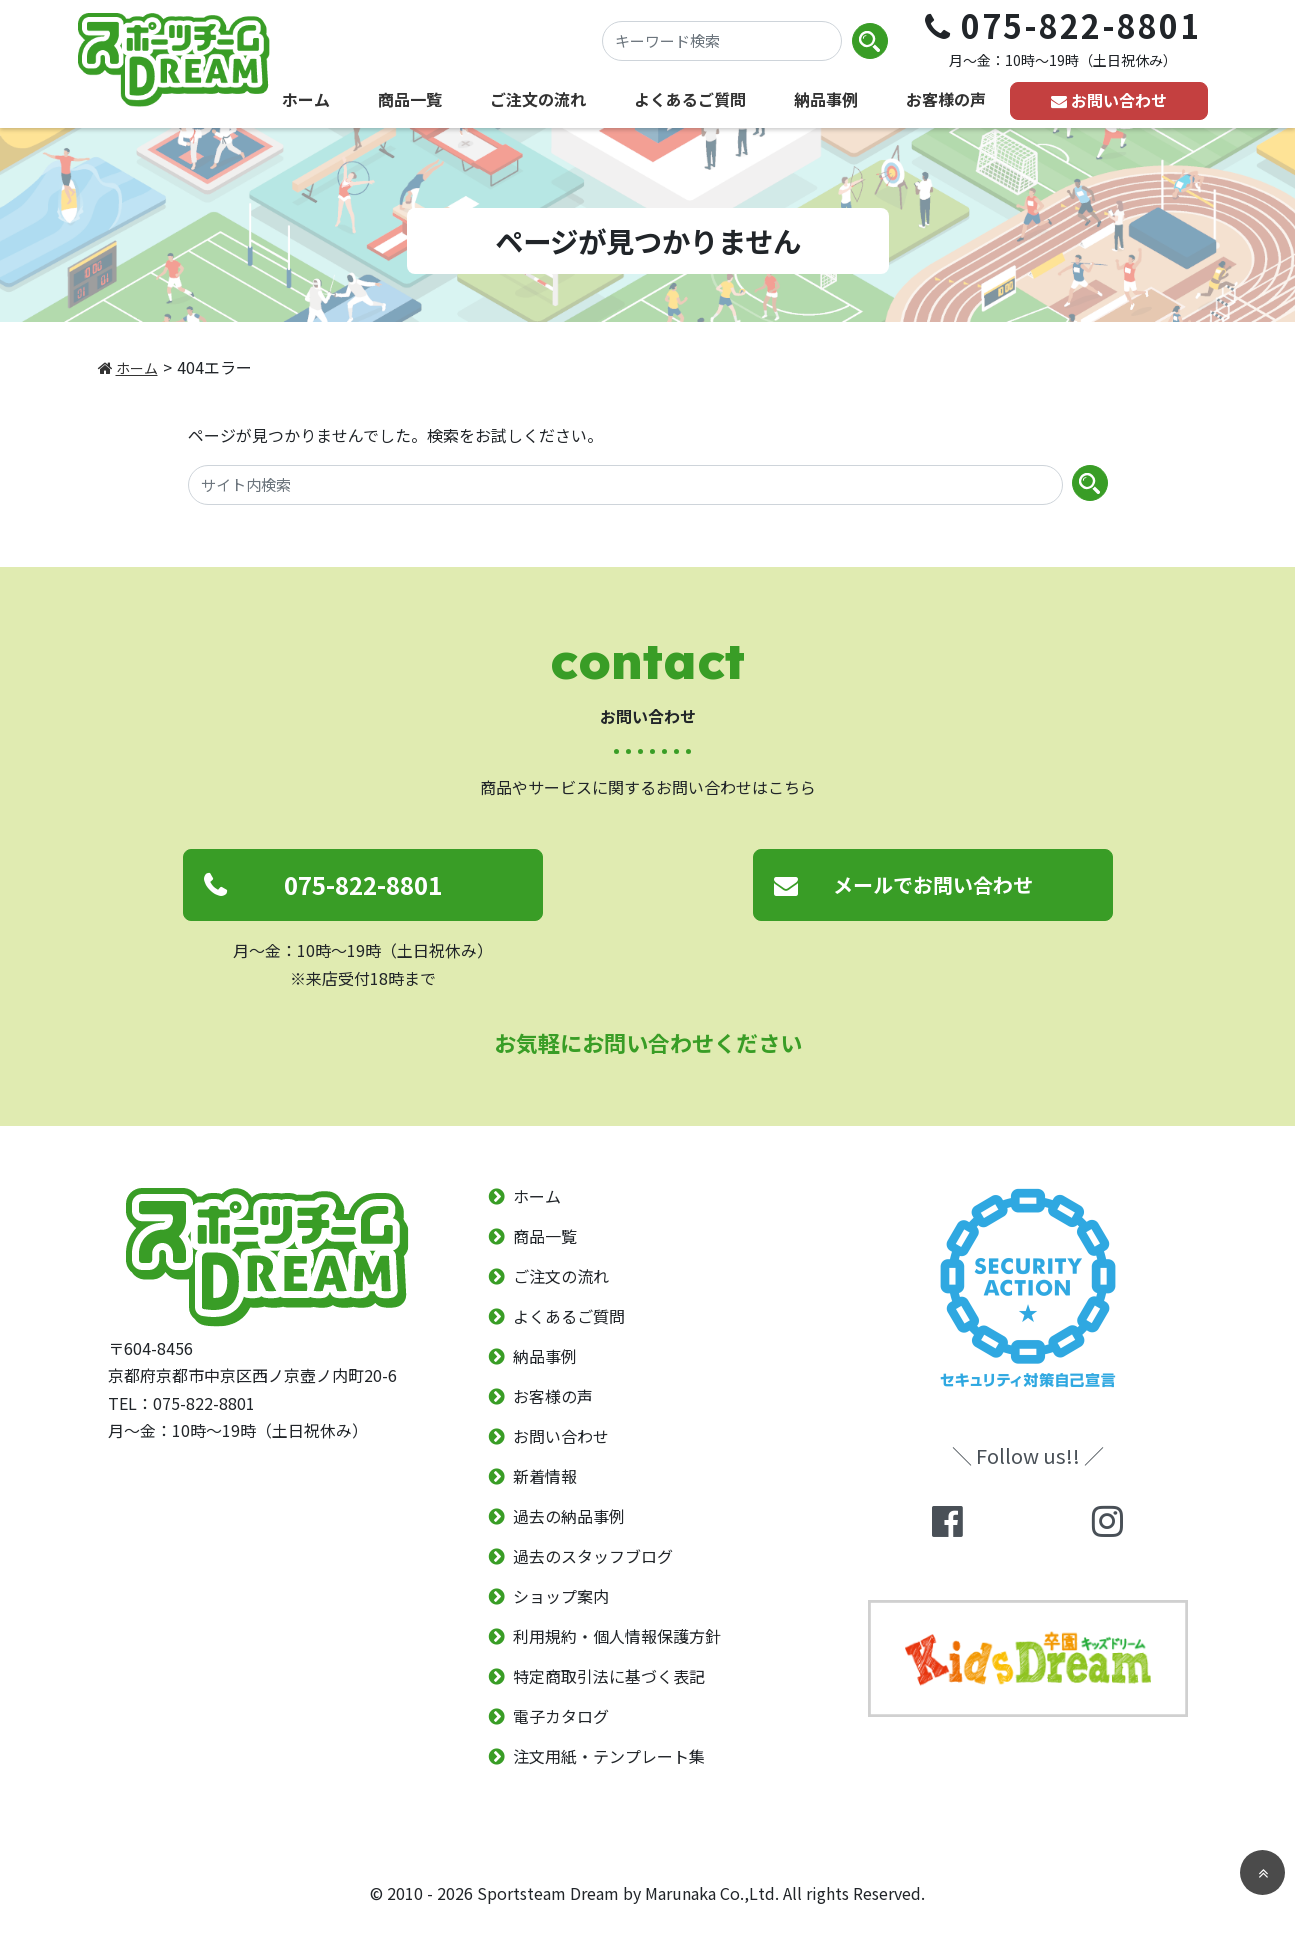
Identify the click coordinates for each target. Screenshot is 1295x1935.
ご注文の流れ (538, 99)
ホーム (306, 99)
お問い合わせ (1119, 100)
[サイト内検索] (625, 485)
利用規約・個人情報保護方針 (617, 1636)
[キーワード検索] (722, 41)
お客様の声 (946, 99)
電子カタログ (561, 1716)
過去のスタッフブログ (593, 1556)
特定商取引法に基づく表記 (609, 1676)
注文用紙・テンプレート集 (609, 1756)
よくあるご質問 (690, 99)
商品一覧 (410, 99)
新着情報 (545, 1476)
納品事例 (826, 99)
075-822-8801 (363, 884)
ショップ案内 (561, 1596)
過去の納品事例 (569, 1516)
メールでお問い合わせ (933, 884)
